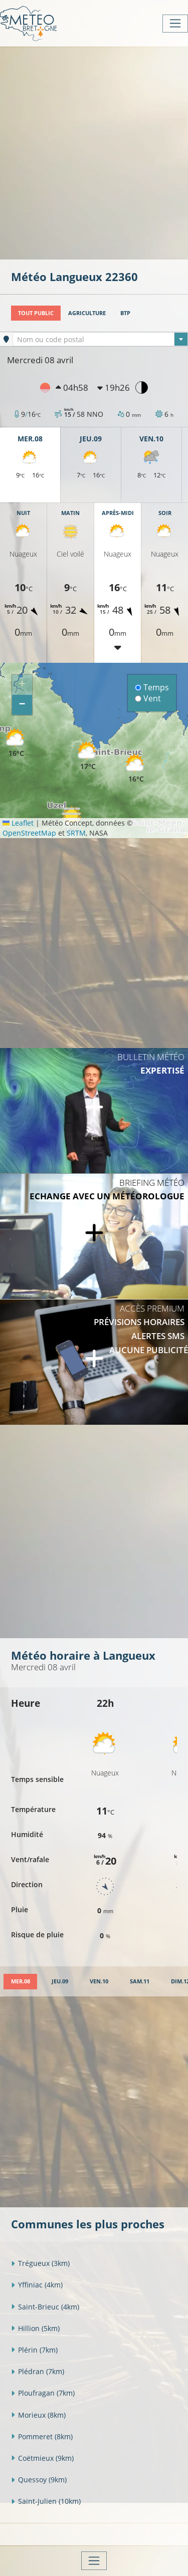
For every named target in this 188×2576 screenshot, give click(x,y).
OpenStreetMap (29, 833)
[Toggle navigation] (175, 24)
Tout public (36, 313)
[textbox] (100, 340)
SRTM (76, 833)
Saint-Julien (46, 2501)
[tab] (20, 1981)
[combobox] (100, 339)
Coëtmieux (42, 2458)
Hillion (35, 2328)
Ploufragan (43, 2393)
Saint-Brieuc (45, 2306)
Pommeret (42, 2436)
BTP (125, 313)
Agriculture (87, 313)
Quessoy (39, 2479)
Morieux (38, 2415)
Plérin (34, 2350)
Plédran (37, 2371)
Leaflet (18, 823)
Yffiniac (37, 2284)
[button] (16, 743)
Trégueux (40, 2263)
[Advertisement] (94, 152)
